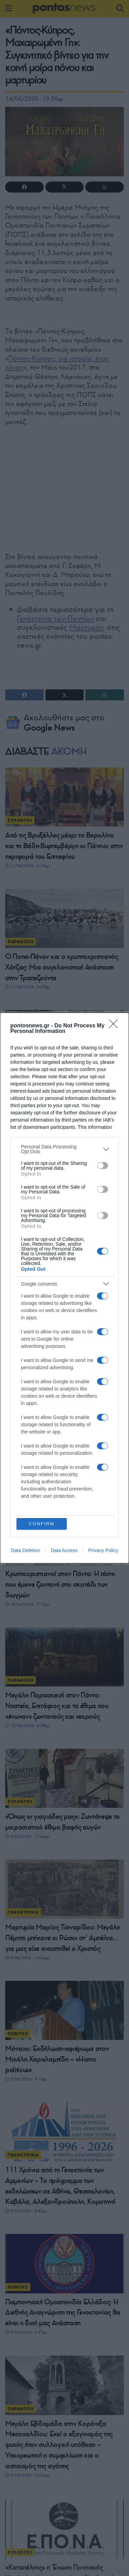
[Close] (115, 1026)
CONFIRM (41, 1523)
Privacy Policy (103, 1550)
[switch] (102, 1165)
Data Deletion (25, 1550)
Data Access (64, 1550)
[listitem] (64, 1149)
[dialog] (64, 1288)
